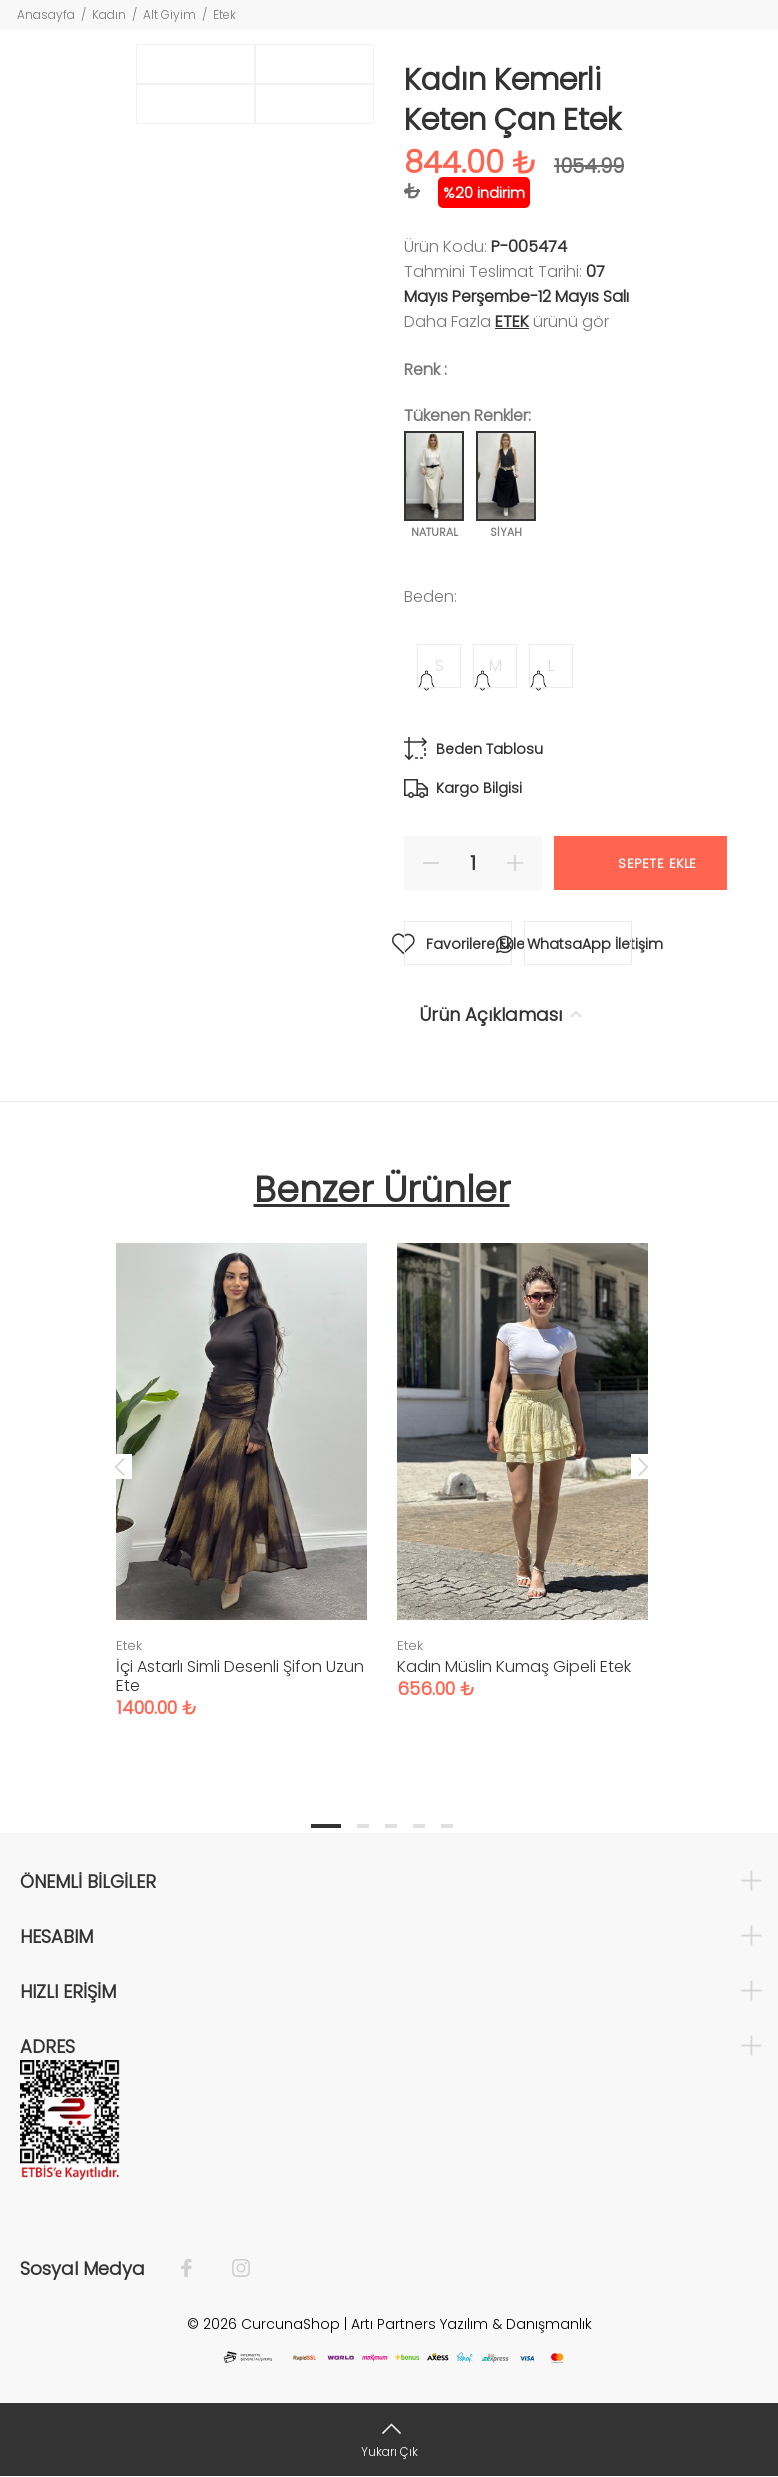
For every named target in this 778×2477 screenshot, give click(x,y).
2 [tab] (363, 1826)
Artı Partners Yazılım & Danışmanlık (471, 2324)
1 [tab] (326, 1826)
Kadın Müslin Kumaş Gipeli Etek (514, 1666)
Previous (120, 1466)
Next (643, 1466)
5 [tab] (447, 1826)
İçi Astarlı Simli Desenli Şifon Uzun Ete (240, 1676)
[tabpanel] (241, 1460)
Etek (224, 14)
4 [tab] (419, 1826)
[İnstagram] (231, 2269)
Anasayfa (46, 14)
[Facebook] (196, 2269)
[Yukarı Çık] (389, 2439)
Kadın (109, 14)
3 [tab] (391, 1826)
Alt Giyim (169, 14)
